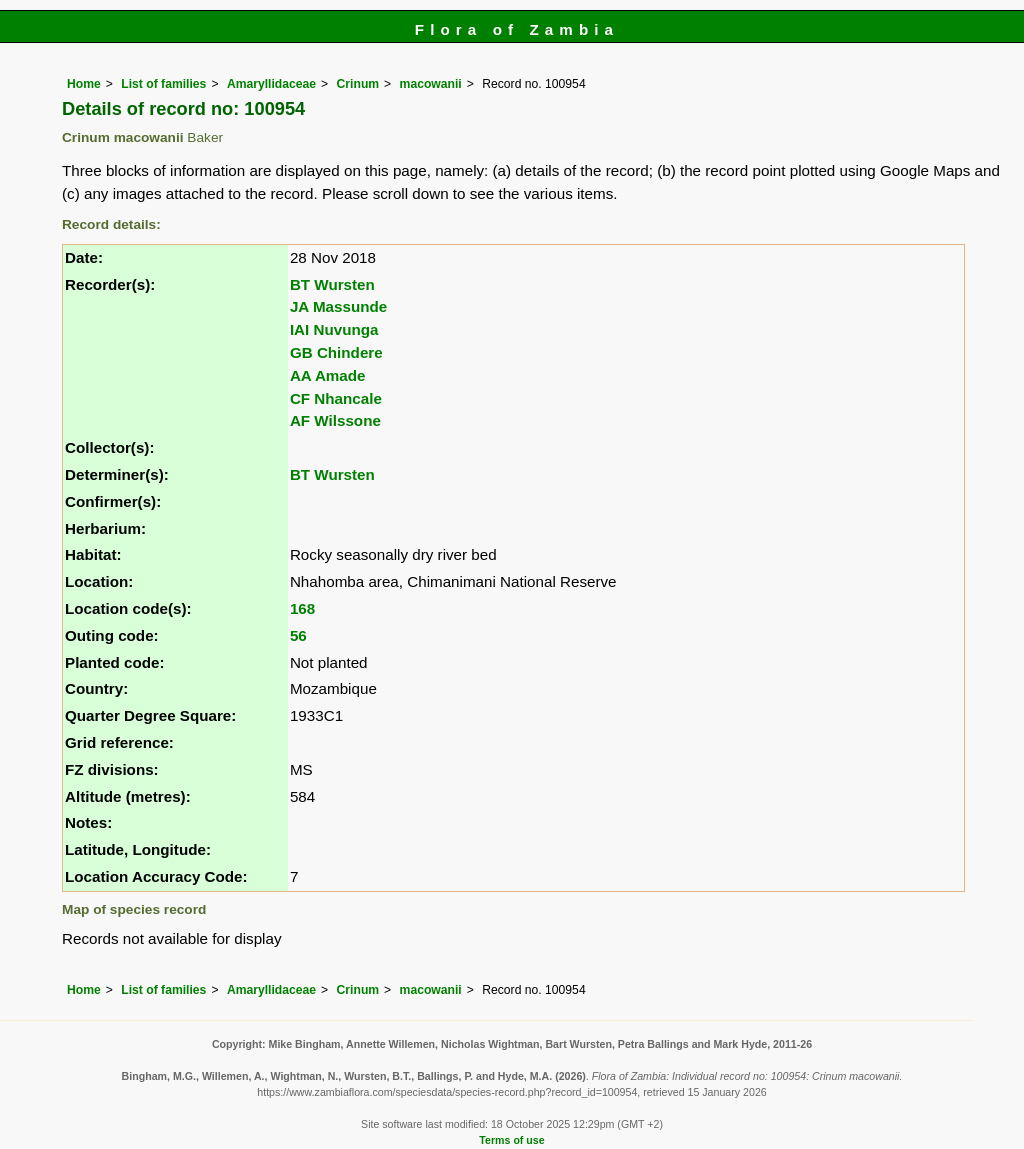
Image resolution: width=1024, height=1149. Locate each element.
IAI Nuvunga (334, 329)
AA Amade (328, 375)
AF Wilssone (335, 420)
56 (298, 635)
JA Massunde (338, 306)
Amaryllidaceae (271, 84)
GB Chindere (336, 352)
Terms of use (511, 1140)
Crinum (358, 84)
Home (84, 84)
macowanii (431, 84)
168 (302, 608)
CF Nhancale (336, 398)
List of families (163, 84)
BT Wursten (332, 284)
